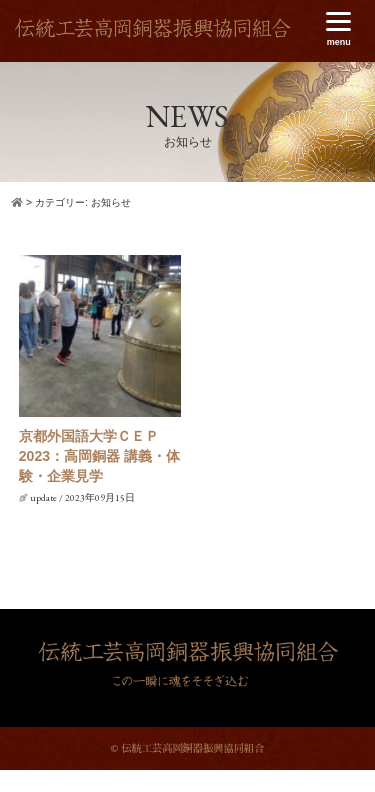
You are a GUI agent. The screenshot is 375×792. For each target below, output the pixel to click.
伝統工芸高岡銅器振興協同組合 (153, 35)
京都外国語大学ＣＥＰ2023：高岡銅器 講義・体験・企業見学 (99, 455)
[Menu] (338, 29)
